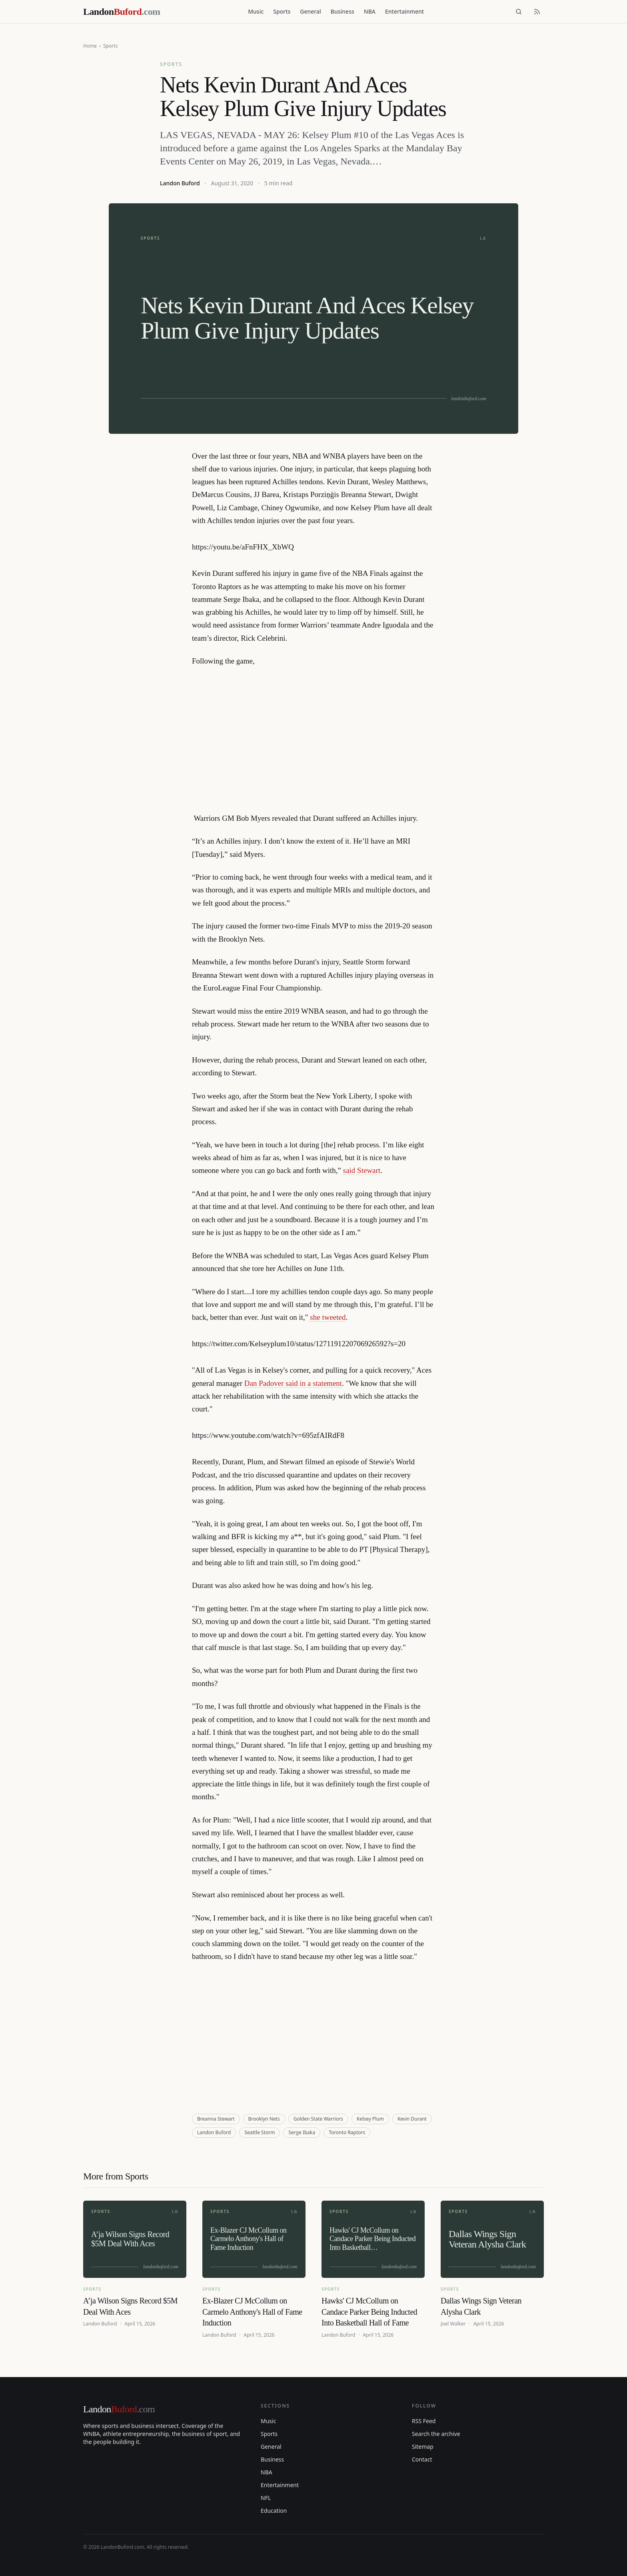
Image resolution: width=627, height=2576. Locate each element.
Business (342, 11)
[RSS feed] (537, 11)
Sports (281, 11)
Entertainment (404, 11)
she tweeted (327, 1317)
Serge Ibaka (301, 2132)
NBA (369, 11)
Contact (422, 2459)
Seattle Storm (259, 2132)
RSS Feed (423, 2421)
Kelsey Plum (370, 2118)
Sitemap (422, 2446)
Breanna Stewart (216, 2118)
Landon (119, 2409)
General (310, 11)
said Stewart (361, 1170)
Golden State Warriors (318, 2118)
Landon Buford (180, 183)
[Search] (518, 11)
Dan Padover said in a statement (293, 1383)
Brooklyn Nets (264, 2118)
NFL (266, 2498)
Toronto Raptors (347, 2132)
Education (274, 2510)
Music (256, 11)
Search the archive (436, 2434)
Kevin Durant (412, 2118)
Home (90, 46)
